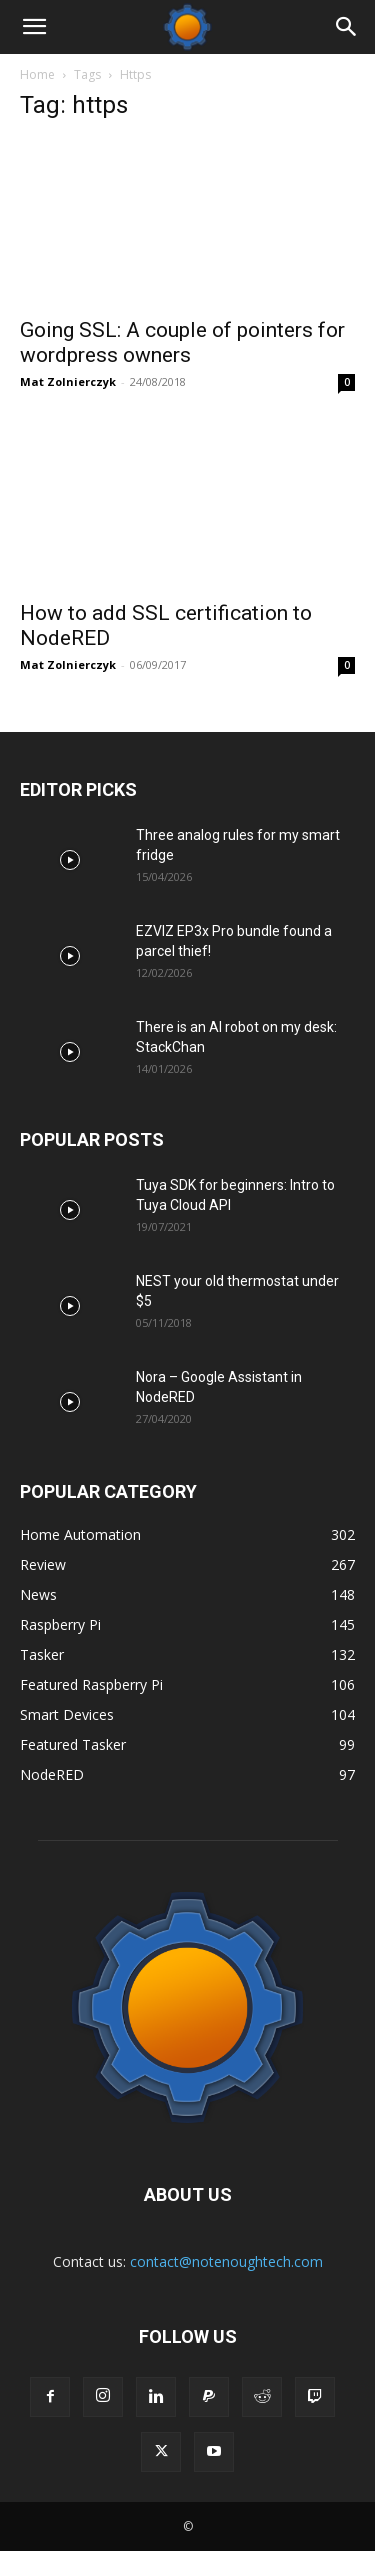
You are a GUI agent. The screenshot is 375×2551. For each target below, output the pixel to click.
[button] (34, 27)
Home (37, 74)
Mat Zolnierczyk (68, 381)
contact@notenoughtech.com (226, 2261)
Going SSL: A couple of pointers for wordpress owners (182, 342)
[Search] (347, 27)
